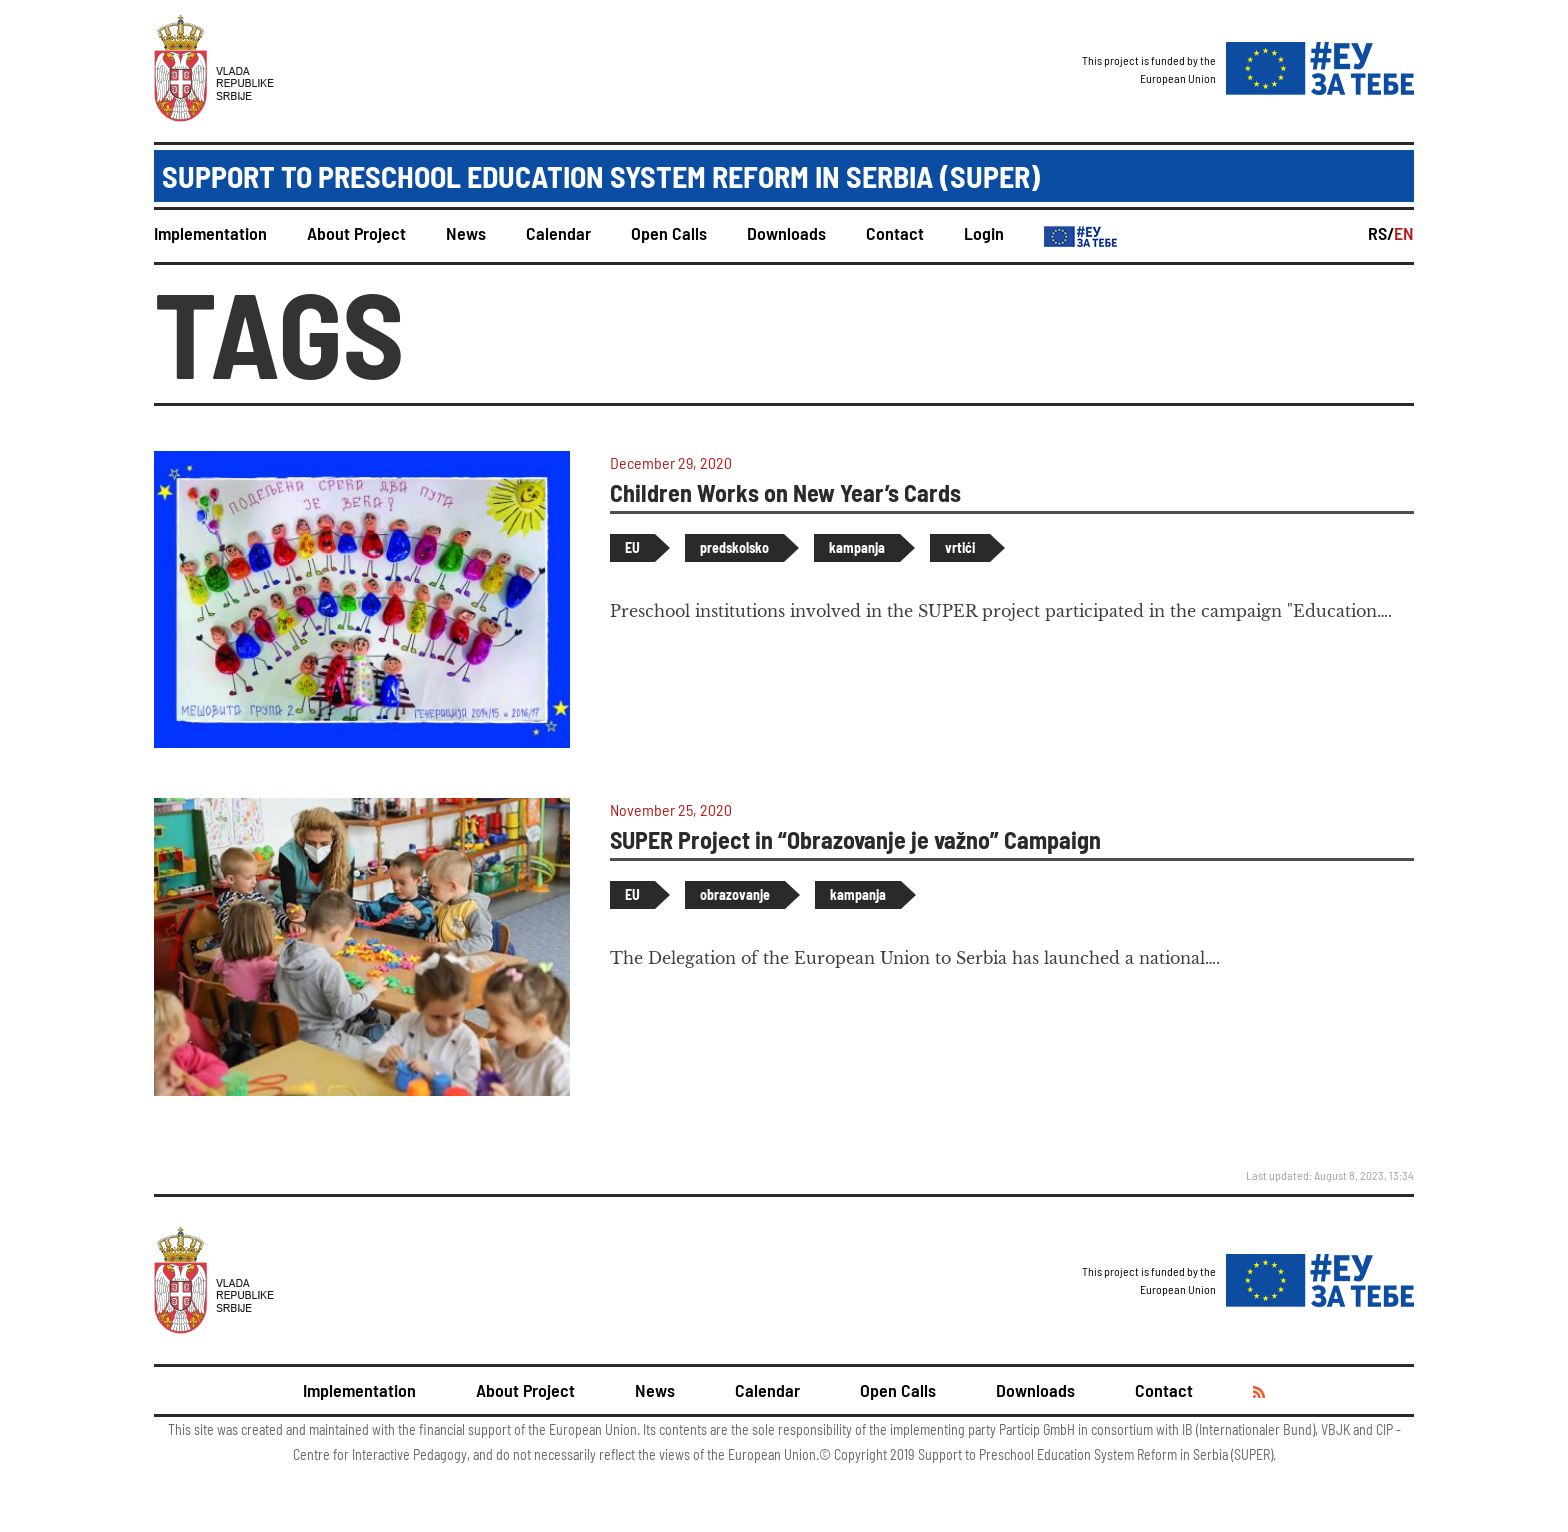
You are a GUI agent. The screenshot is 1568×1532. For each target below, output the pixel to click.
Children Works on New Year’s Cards (785, 492)
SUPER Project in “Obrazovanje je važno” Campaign (855, 839)
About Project (356, 233)
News (466, 233)
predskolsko (734, 547)
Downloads (786, 233)
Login (984, 233)
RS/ (1381, 233)
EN (1404, 233)
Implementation (210, 233)
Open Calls (669, 233)
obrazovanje (735, 894)
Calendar (558, 233)
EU (632, 547)
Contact (895, 233)
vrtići (960, 547)
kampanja (857, 547)
